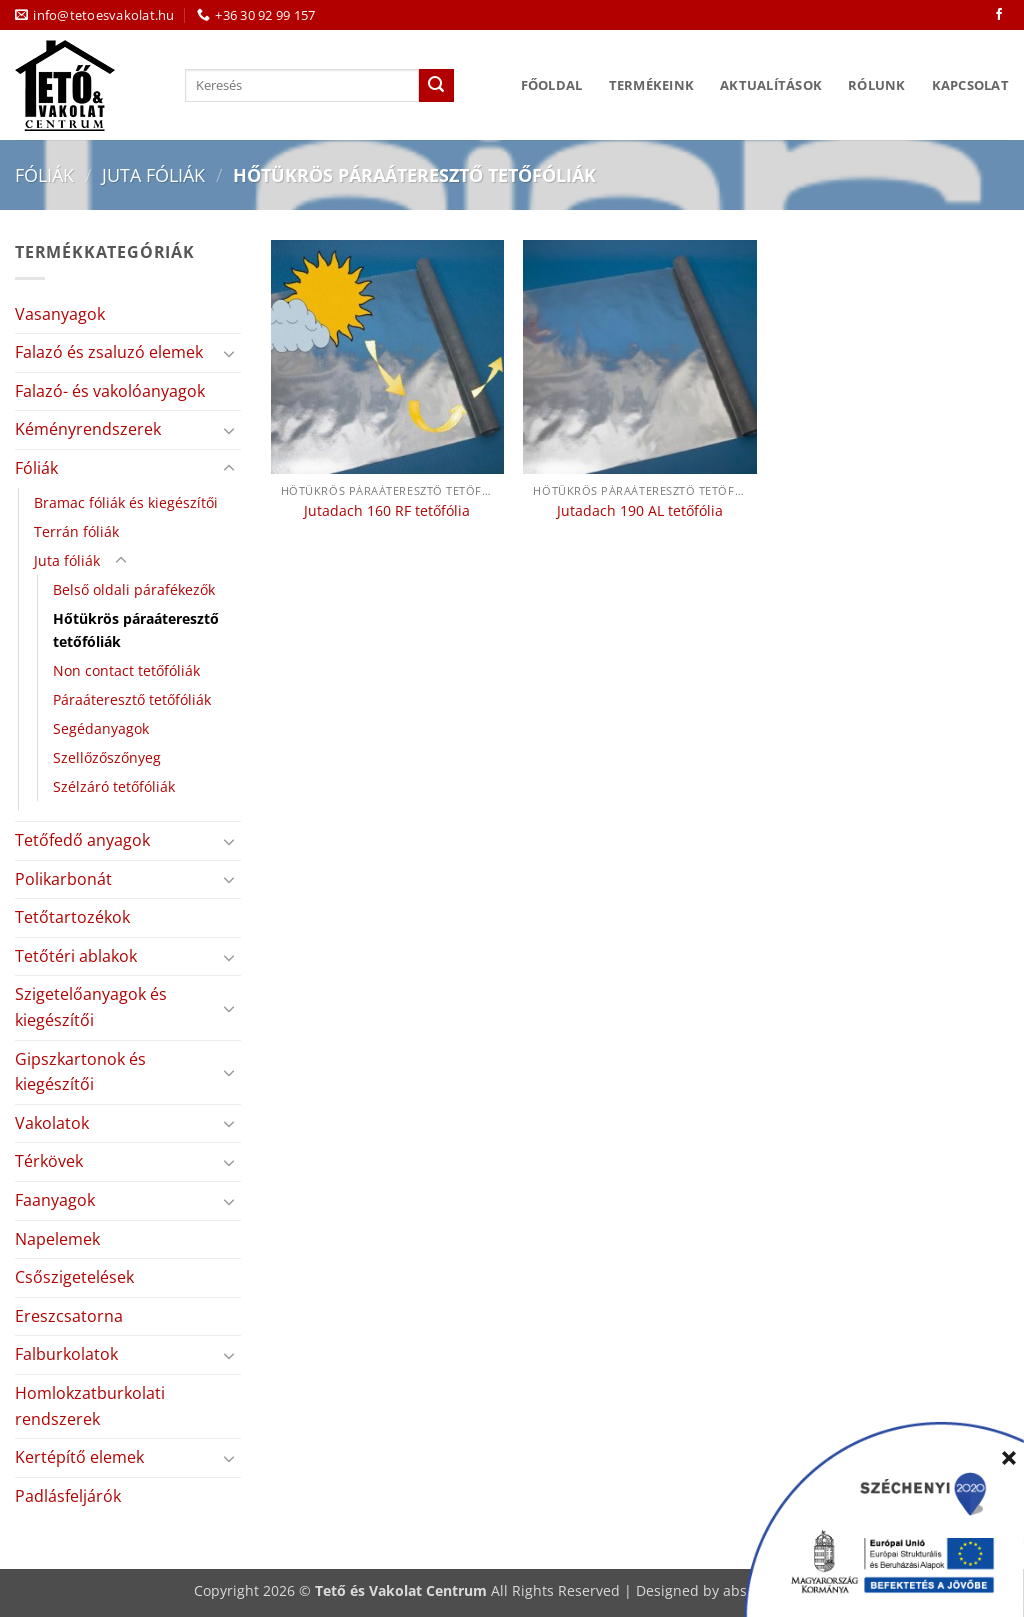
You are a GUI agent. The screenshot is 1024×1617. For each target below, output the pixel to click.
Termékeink (652, 85)
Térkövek (49, 1161)
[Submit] (436, 86)
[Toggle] (229, 353)
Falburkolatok (66, 1354)
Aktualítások (771, 85)
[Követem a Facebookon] (999, 15)
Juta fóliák (153, 174)
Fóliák (44, 174)
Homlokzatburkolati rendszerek (90, 1406)
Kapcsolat (970, 85)
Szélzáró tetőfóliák (114, 786)
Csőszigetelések (74, 1277)
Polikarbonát (63, 879)
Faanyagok (55, 1200)
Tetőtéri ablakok (76, 956)
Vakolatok (52, 1123)
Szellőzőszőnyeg (107, 757)
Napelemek (57, 1239)
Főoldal (552, 85)
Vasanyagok (60, 314)
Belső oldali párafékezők (134, 589)
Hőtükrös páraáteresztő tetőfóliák (136, 630)
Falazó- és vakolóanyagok (110, 391)
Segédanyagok (101, 728)
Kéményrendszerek (88, 429)
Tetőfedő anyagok (82, 840)
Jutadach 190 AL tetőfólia (640, 511)
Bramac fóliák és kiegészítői (126, 502)
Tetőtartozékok (72, 917)
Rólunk (877, 85)
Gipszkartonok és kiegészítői (80, 1072)
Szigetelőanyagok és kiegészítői (91, 1007)
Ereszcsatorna (69, 1316)
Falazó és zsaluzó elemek (109, 352)
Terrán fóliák (76, 531)
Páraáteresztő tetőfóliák (132, 699)
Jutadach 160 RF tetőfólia (387, 511)
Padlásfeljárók (68, 1496)
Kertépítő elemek (79, 1457)
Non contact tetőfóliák (126, 670)
